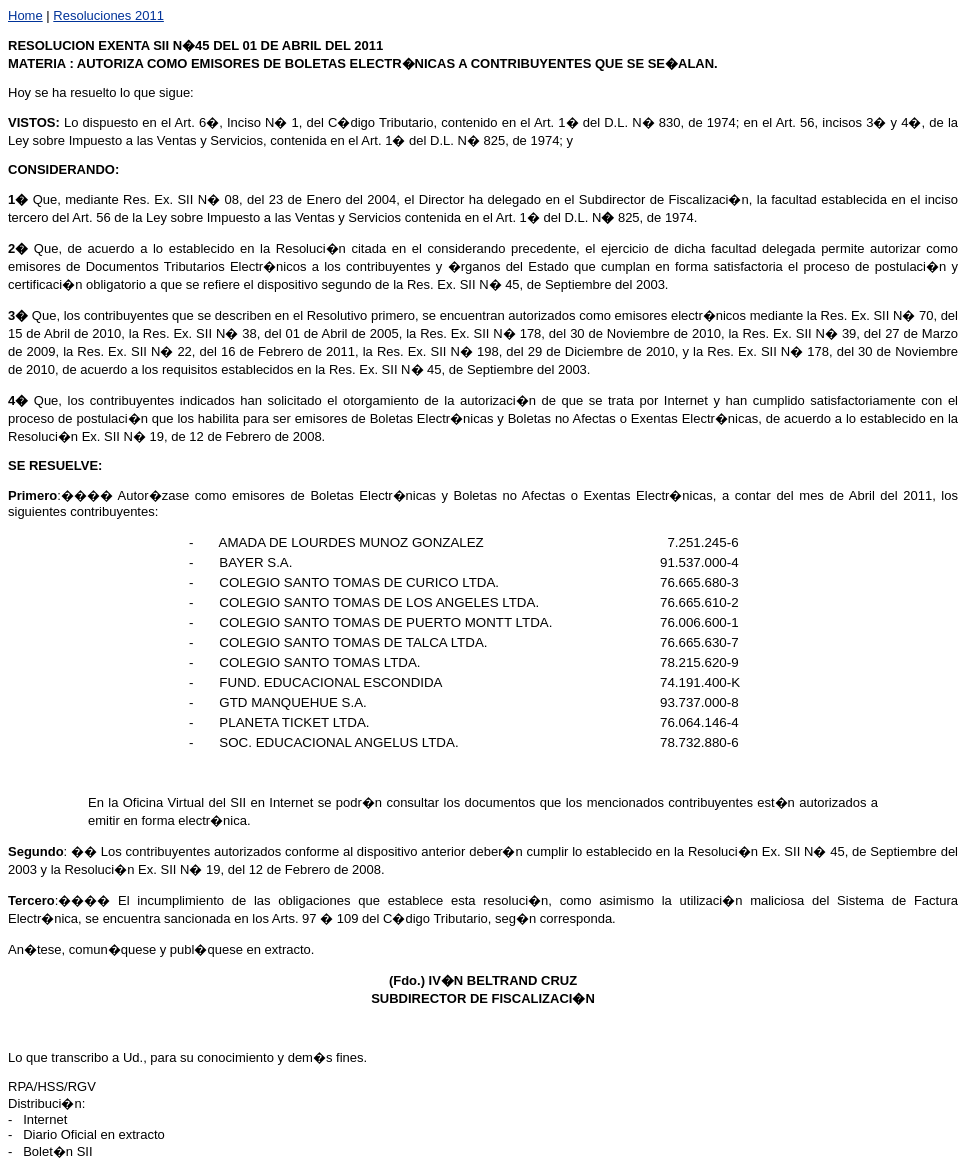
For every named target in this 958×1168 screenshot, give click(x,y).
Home (25, 15)
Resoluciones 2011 (108, 15)
